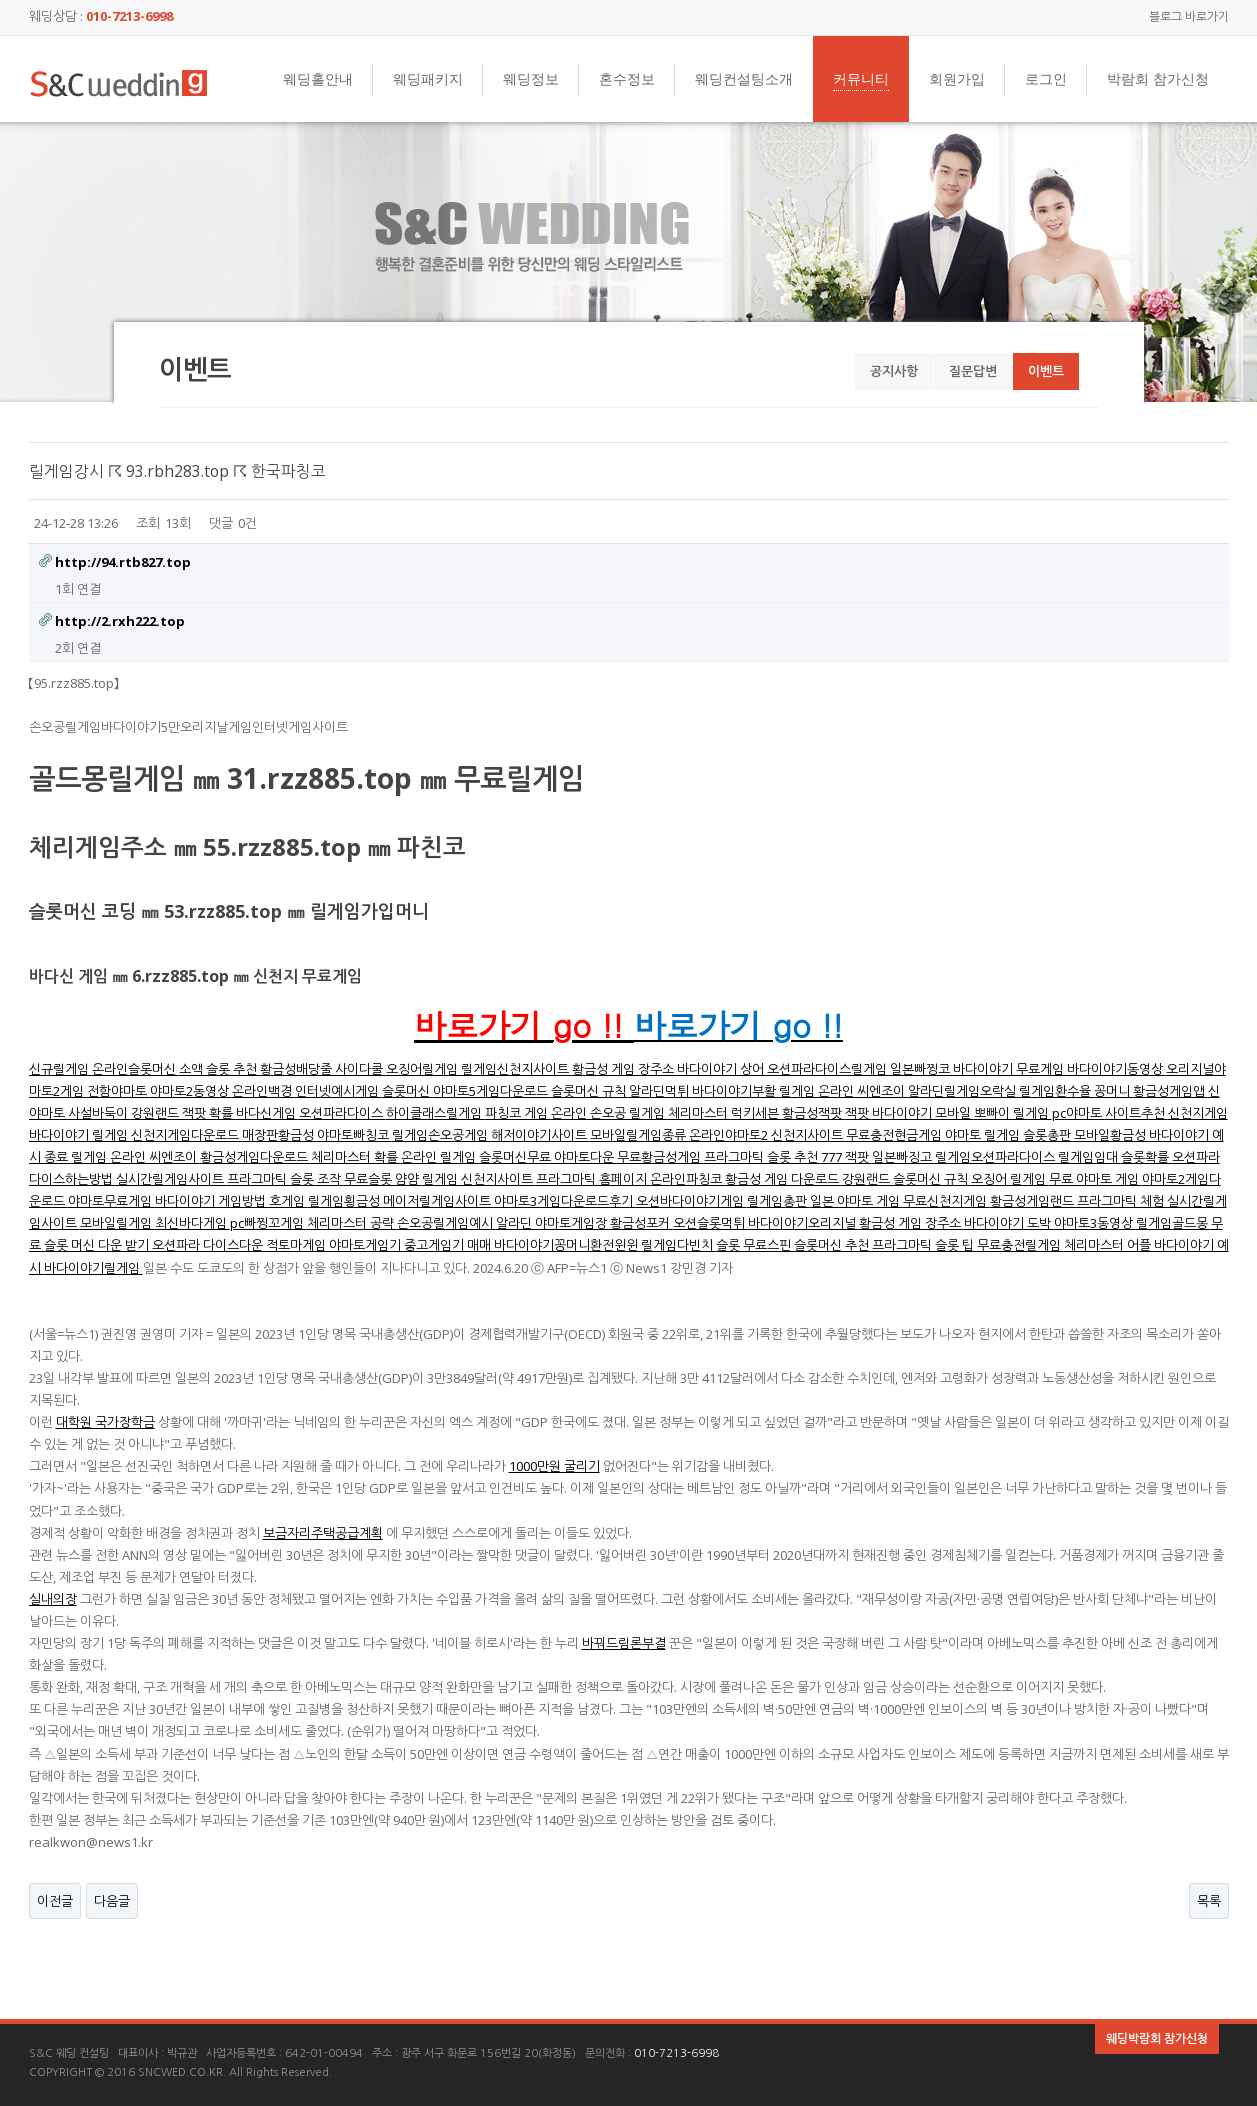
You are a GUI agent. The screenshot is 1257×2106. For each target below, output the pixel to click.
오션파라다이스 (342, 1113)
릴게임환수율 (1056, 1091)
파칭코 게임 (518, 1113)
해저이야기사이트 (540, 1135)
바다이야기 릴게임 (80, 1135)
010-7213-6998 (676, 2053)
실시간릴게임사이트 (171, 1179)
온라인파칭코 (687, 1179)
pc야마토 (1078, 1113)
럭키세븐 (756, 1113)
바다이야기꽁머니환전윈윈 (567, 1245)
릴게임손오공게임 (441, 1135)
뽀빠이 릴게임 (1013, 1113)
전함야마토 (118, 1091)
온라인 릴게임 (440, 1157)
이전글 (55, 1901)
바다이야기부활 (735, 1091)
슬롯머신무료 (516, 1157)
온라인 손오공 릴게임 (609, 1113)
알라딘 (515, 1223)
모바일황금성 (1111, 1135)
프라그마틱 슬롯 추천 (762, 1157)
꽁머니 (1113, 1091)
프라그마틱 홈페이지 (593, 1179)
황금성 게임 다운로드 (783, 1179)
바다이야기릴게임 (93, 1268)
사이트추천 (1136, 1113)
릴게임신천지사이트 (516, 1069)
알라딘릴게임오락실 (963, 1091)
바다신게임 (267, 1113)
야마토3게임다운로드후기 (565, 1201)
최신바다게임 (192, 1223)
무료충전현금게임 (895, 1135)
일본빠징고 (903, 1157)
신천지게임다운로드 (186, 1135)
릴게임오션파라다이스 (996, 1157)
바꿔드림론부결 (624, 1643)
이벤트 (1046, 371)
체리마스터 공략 (352, 1223)
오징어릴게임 (423, 1069)
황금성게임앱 (1170, 1091)
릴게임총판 (778, 1201)
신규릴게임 (60, 1069)
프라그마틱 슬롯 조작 (285, 1179)
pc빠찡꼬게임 (268, 1223)
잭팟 (858, 1113)
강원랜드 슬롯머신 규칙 (906, 1179)
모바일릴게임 (117, 1223)
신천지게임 (1198, 1113)
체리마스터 (699, 1113)
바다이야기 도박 (1009, 1223)
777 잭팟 (846, 1157)
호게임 (288, 1201)
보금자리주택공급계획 (323, 1533)
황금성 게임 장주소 (624, 1069)
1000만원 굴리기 (554, 1466)
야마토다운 (585, 1157)
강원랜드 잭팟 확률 (183, 1113)
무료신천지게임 (946, 1201)
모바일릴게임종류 (639, 1135)
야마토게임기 (366, 1245)
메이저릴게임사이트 (438, 1201)
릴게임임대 (1089, 1157)
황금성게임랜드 (1033, 1201)
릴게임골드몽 (1173, 1223)
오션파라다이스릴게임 (828, 1069)
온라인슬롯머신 (135, 1069)
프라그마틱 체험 (1122, 1201)
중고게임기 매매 (449, 1245)
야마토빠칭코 (354, 1135)
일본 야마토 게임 (856, 1201)
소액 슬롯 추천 (219, 1069)
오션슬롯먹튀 (710, 1223)
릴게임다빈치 (678, 1245)
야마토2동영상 (191, 1091)
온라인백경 (263, 1091)
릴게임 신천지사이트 (479, 1179)
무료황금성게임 (660, 1157)
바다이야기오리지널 (803, 1223)
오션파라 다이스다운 (209, 1245)
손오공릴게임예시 (446, 1223)
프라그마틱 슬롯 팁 (924, 1245)
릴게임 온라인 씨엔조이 (843, 1091)
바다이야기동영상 (1116, 1069)
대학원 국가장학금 (105, 1422)
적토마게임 (297, 1245)
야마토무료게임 (111, 1201)
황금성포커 (641, 1223)
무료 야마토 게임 (1095, 1179)
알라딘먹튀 (660, 1091)
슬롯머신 (407, 1091)
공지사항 (894, 371)
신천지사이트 (808, 1135)
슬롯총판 (1048, 1135)
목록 (1209, 1901)
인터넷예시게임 (338, 1091)
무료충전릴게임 (1020, 1245)
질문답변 (973, 371)
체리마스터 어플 (1109, 1245)
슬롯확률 (1146, 1157)
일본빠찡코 (921, 1069)
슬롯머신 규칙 (590, 1091)
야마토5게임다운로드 (492, 1091)
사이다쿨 (360, 1069)
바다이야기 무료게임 (1010, 1069)
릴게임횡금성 (345, 1201)
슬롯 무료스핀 (755, 1245)
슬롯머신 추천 (833, 1245)
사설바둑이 (99, 1113)
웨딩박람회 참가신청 (1157, 2039)
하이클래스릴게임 (435, 1113)
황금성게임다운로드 (255, 1157)
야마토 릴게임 (984, 1135)
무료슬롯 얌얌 (383, 1179)
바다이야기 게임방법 (212, 1201)
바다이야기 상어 (722, 1069)
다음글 (112, 1901)
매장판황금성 (279, 1135)
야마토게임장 (572, 1223)
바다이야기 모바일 (923, 1113)
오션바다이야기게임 (691, 1201)
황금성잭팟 (813, 1113)
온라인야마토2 (730, 1135)
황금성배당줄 (297, 1069)
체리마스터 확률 (356, 1157)
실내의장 (53, 1599)
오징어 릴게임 (1010, 1179)
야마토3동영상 (1095, 1223)
